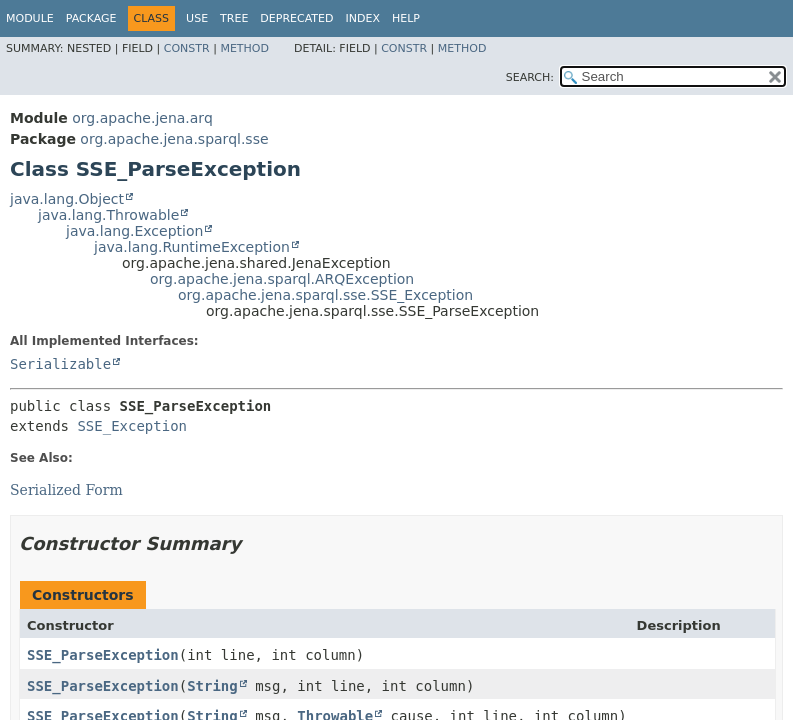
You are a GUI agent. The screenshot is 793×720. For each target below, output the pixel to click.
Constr (187, 48)
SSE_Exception (132, 426)
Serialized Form (66, 490)
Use (197, 18)
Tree (234, 18)
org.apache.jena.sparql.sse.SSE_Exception (325, 295)
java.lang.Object (67, 199)
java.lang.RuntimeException (192, 247)
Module (30, 18)
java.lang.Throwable (108, 215)
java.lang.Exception (134, 231)
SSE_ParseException (103, 655)
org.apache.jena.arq (142, 118)
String (212, 686)
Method (244, 48)
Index (362, 18)
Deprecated (296, 18)
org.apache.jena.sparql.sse (174, 139)
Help (406, 18)
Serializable (60, 364)
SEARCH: (530, 77)
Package (91, 18)
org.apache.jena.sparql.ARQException (282, 279)
